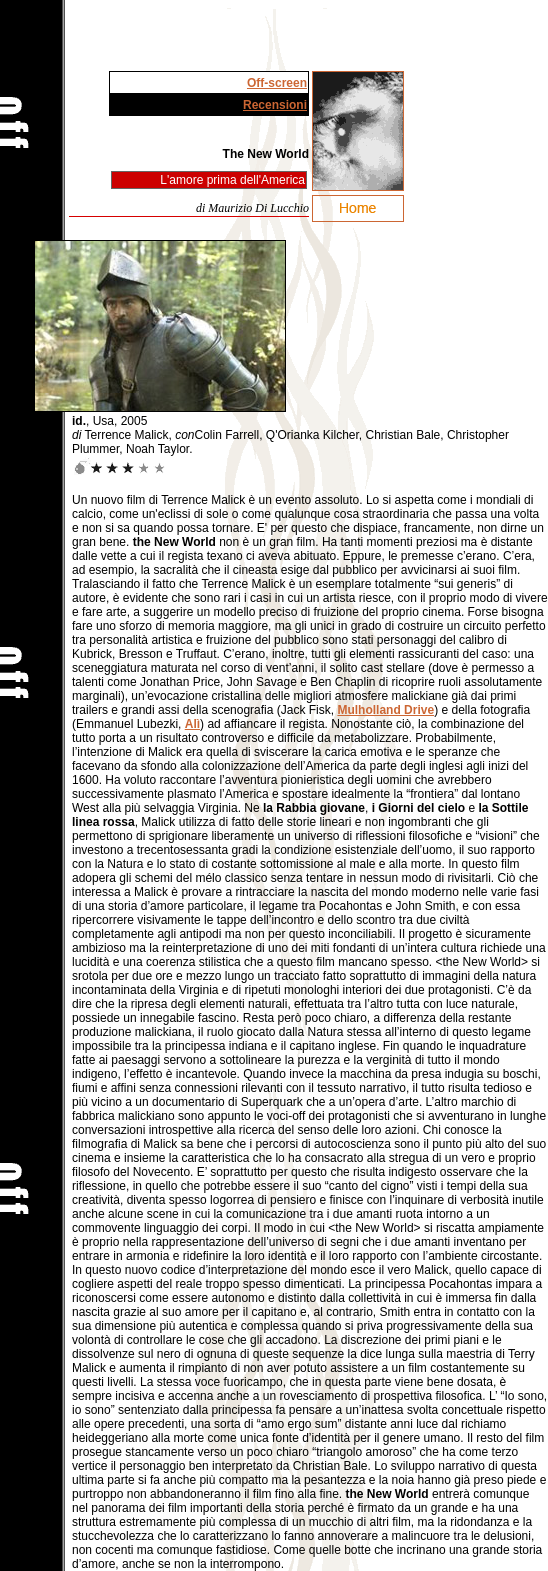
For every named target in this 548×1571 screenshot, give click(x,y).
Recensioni (275, 105)
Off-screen (277, 83)
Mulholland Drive (385, 710)
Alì (192, 724)
